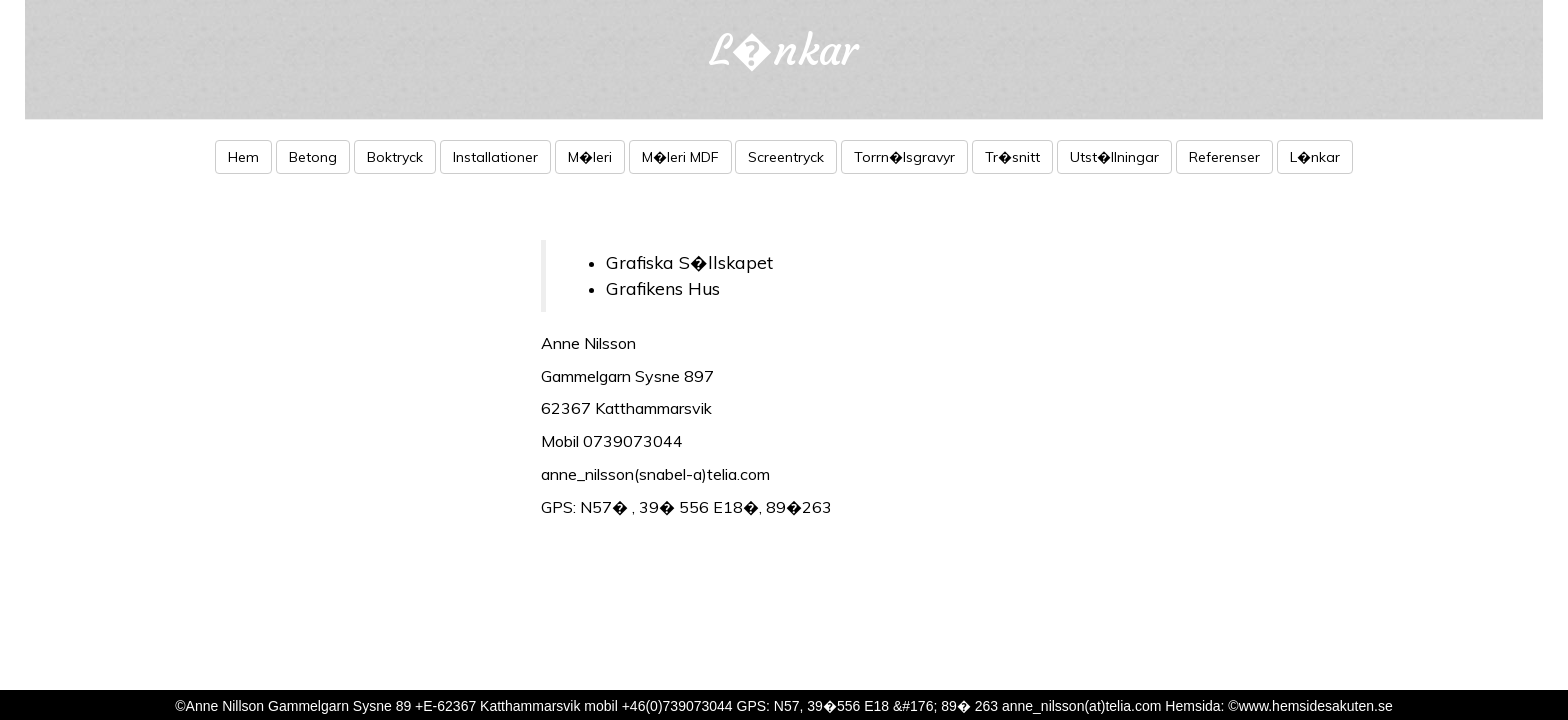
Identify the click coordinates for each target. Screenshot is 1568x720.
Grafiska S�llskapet (689, 262)
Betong (313, 157)
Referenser (1224, 157)
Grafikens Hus (663, 288)
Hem (243, 157)
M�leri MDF (680, 157)
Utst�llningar (1114, 157)
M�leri (590, 157)
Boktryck (395, 157)
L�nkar (1315, 157)
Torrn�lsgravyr (904, 157)
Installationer (495, 157)
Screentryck (786, 157)
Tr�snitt (1012, 157)
